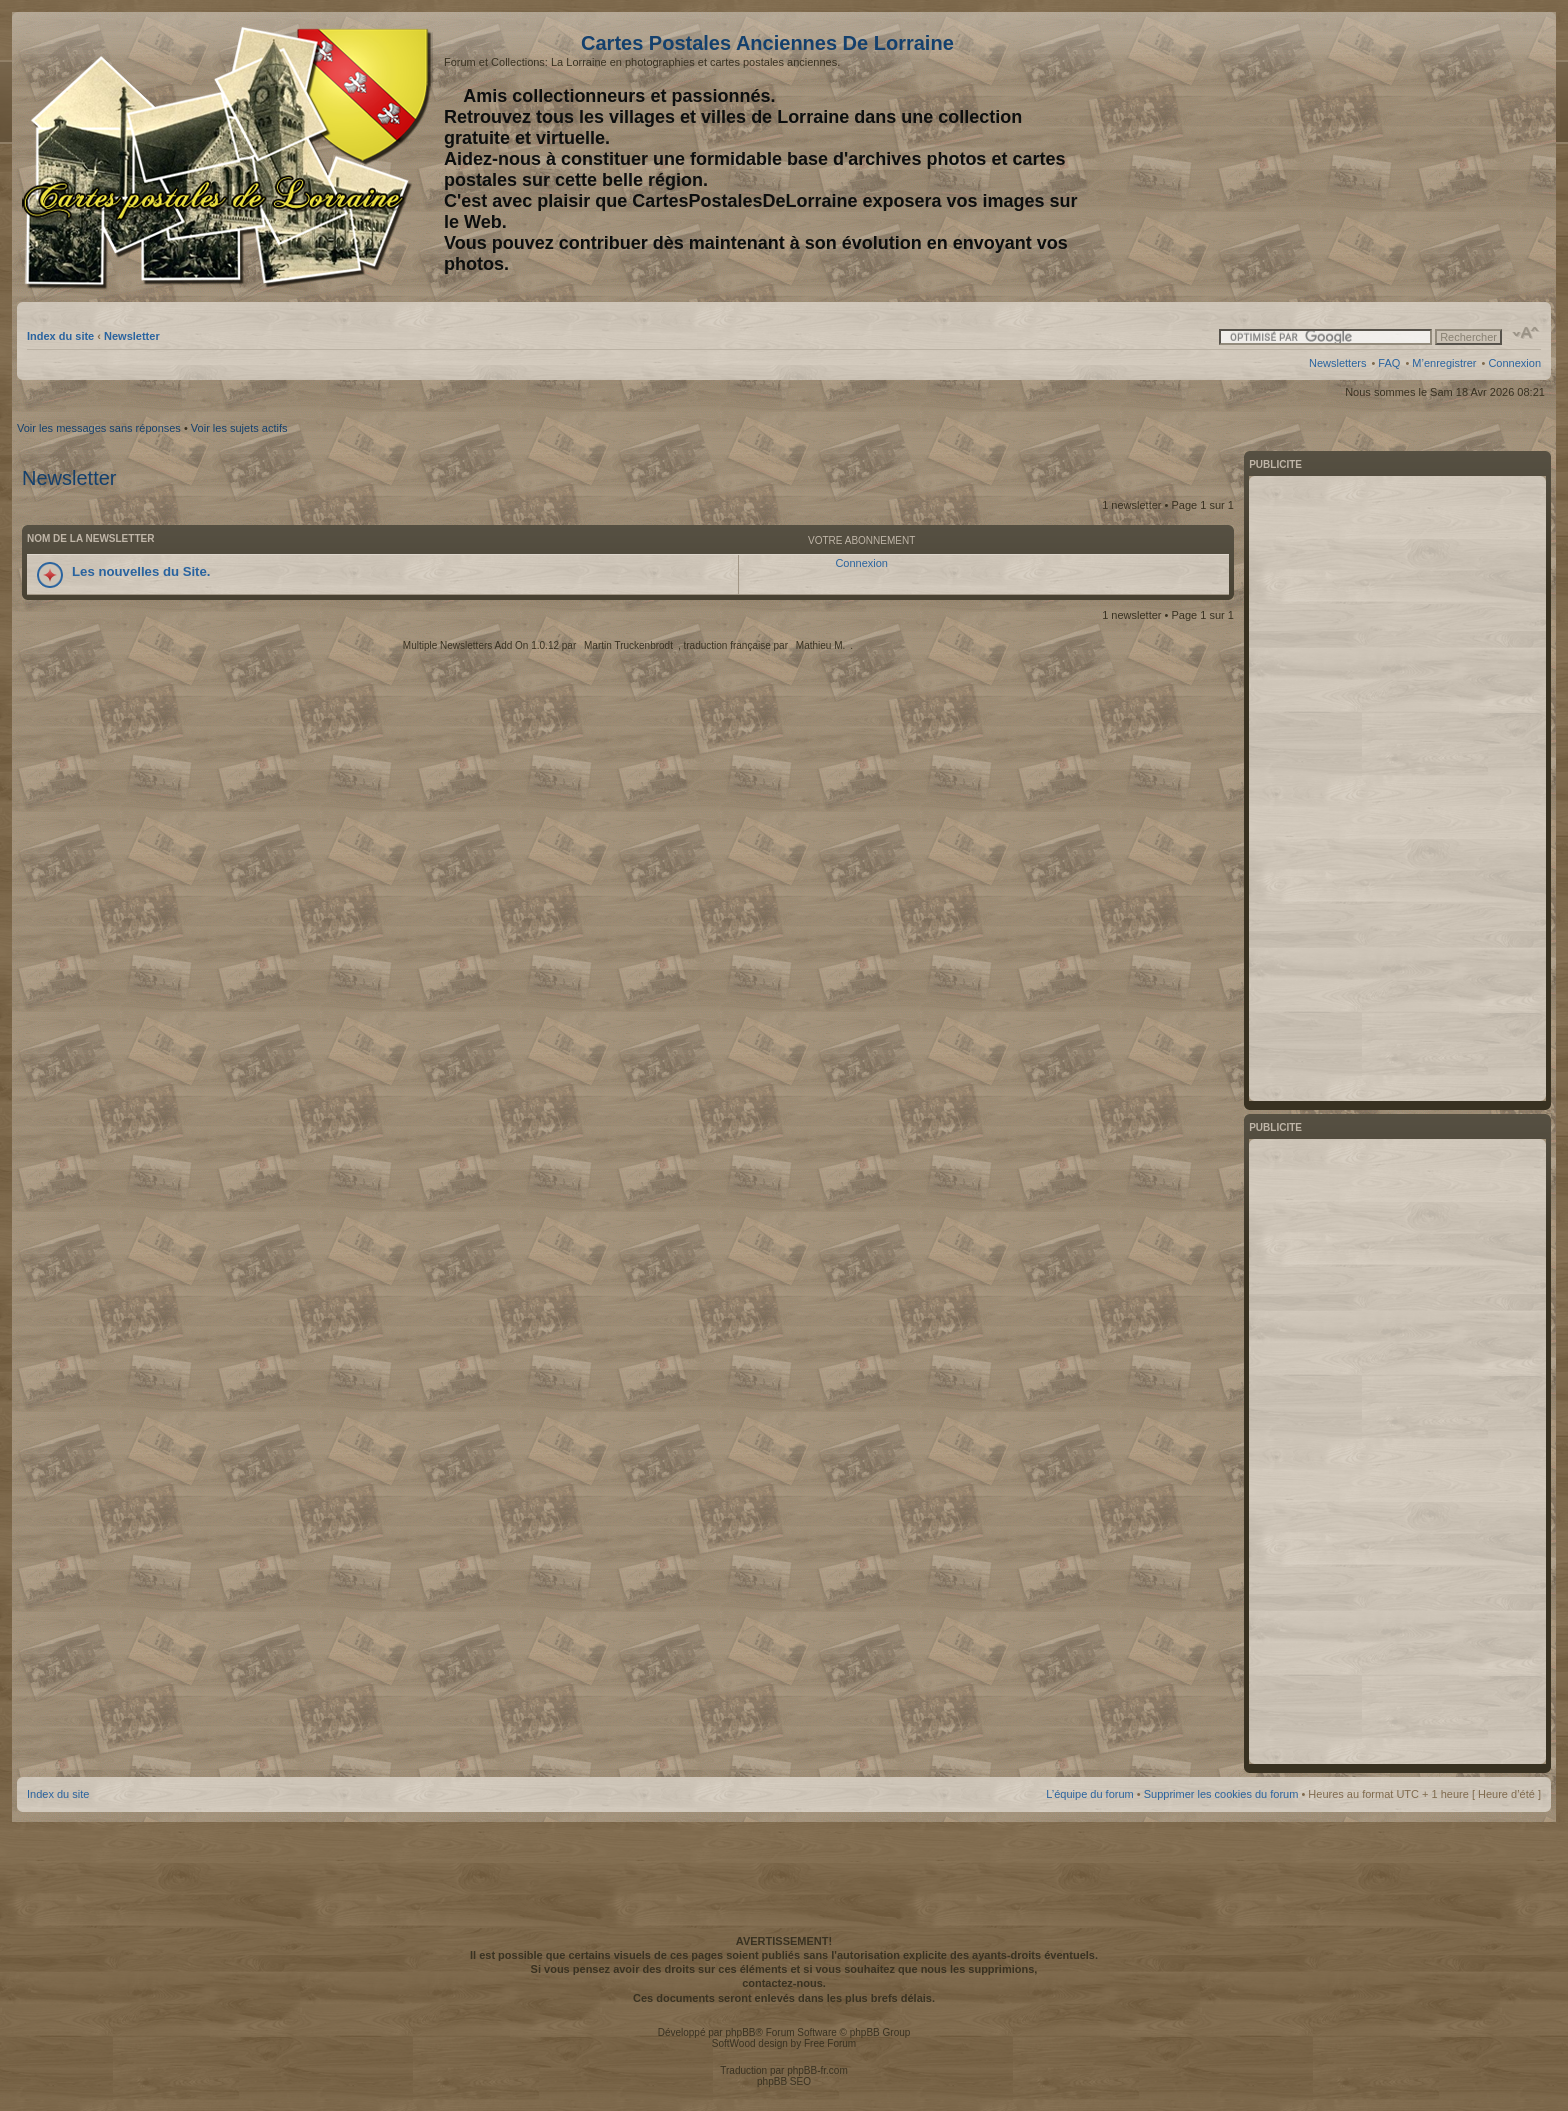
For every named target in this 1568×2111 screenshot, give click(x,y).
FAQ (1389, 363)
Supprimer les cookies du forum (1221, 1794)
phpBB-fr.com (817, 2070)
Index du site (60, 336)
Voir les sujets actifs (239, 428)
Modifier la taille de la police (1526, 333)
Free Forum (830, 2043)
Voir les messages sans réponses (99, 428)
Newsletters (1337, 363)
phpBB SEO (784, 2081)
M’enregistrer (1444, 363)
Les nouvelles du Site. (141, 571)
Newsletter (132, 336)
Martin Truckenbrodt (628, 645)
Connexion (1514, 363)
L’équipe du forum (1089, 1794)
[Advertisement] (1383, 157)
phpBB (740, 2032)
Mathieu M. (820, 645)
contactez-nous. (784, 1983)
